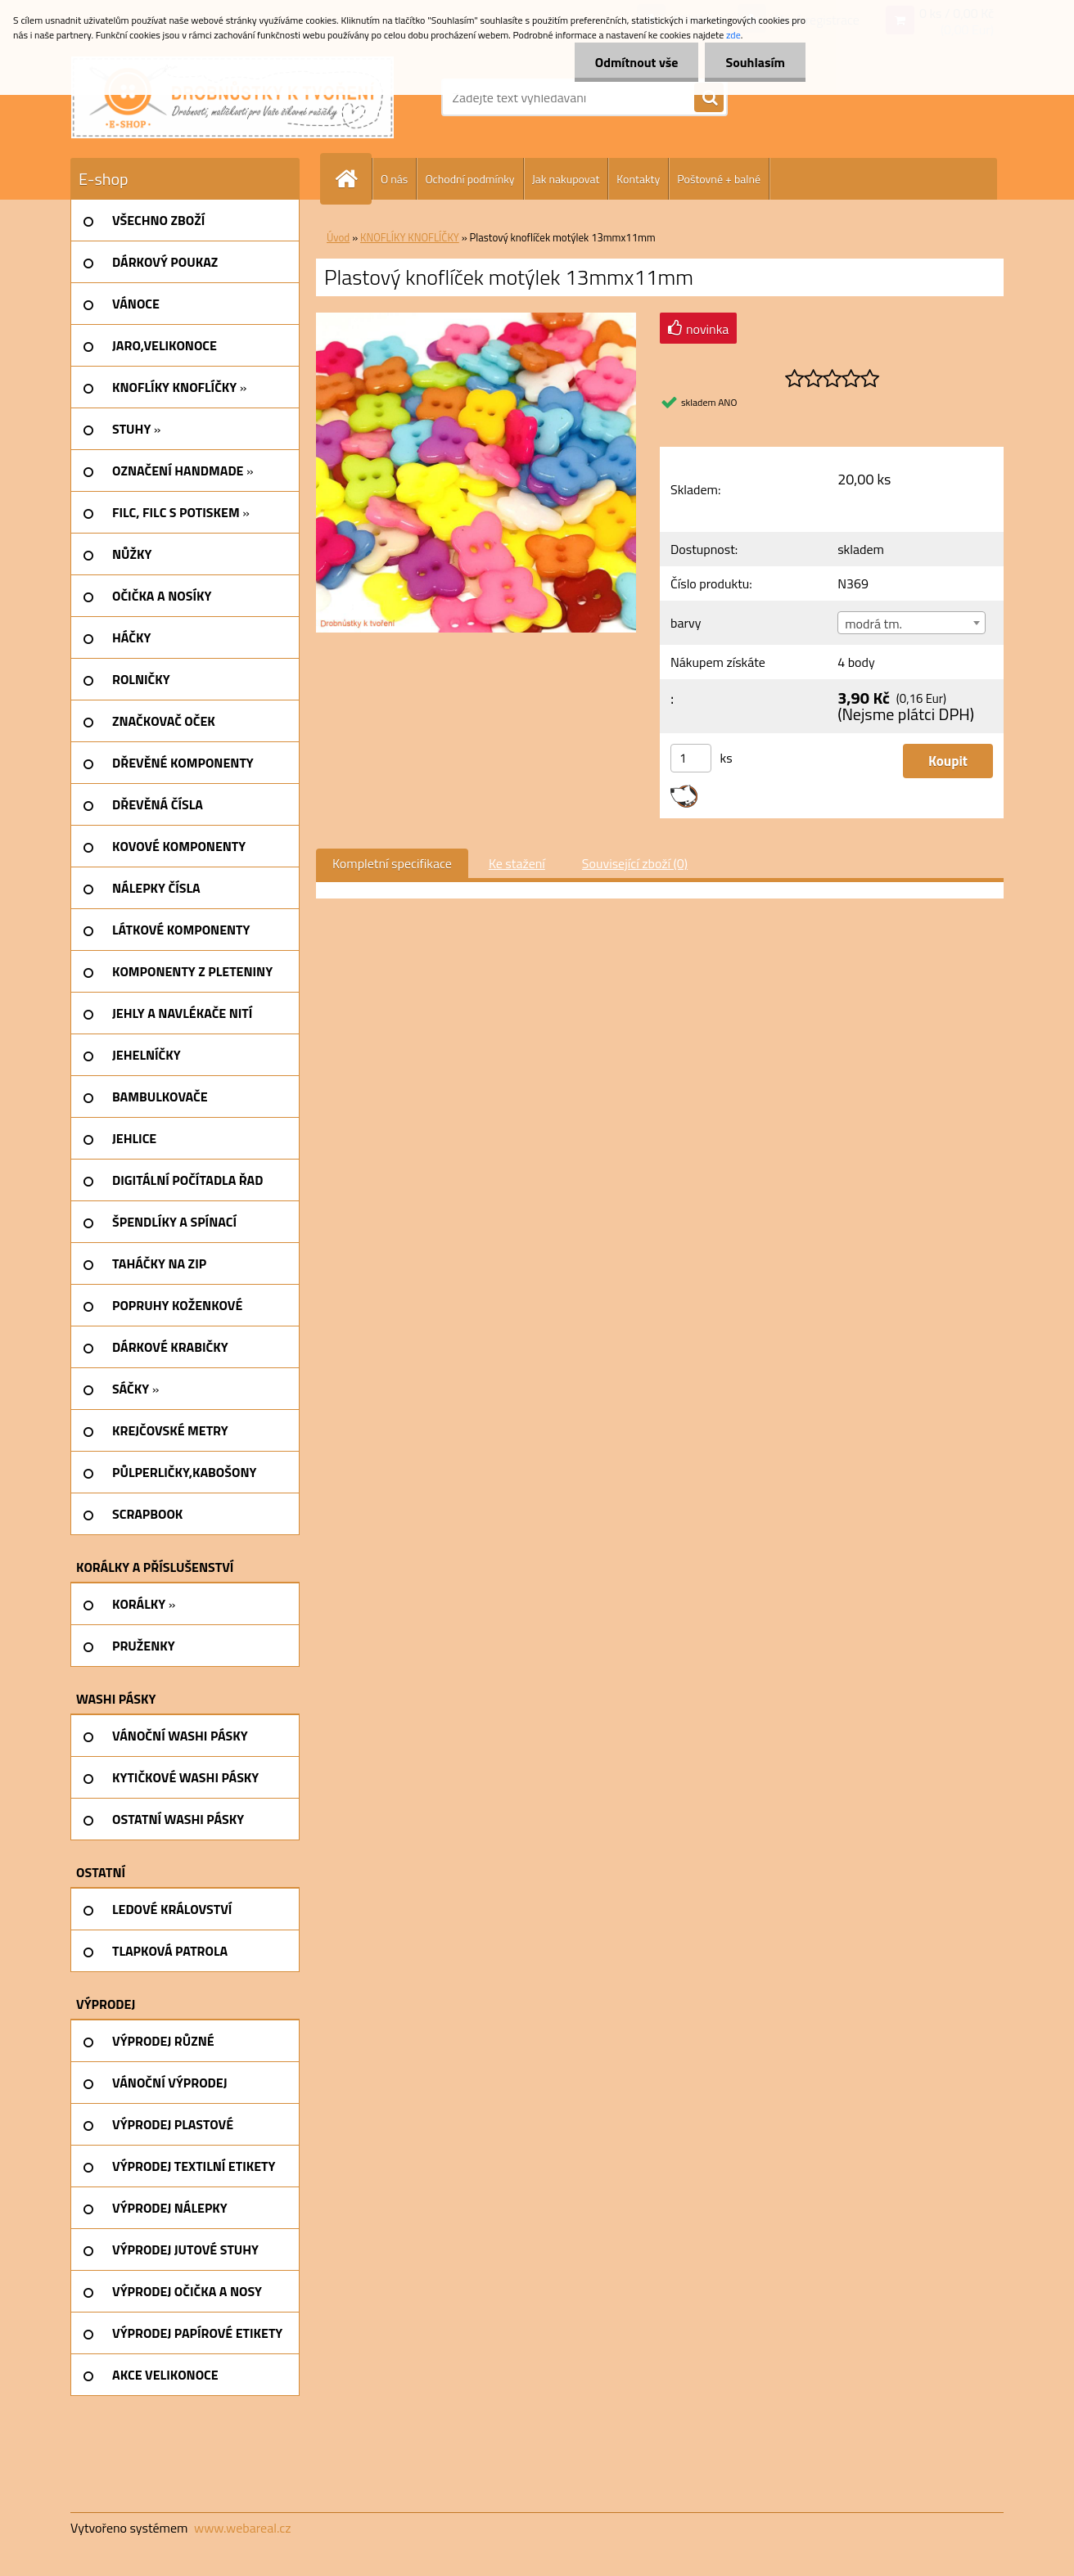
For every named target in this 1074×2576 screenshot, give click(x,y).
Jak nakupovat (566, 178)
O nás (394, 178)
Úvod (338, 237)
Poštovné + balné (718, 178)
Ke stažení (517, 863)
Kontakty (638, 178)
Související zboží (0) (635, 863)
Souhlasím (755, 62)
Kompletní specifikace (392, 863)
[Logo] (232, 97)
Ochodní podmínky (469, 178)
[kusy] (690, 758)
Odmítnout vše (637, 62)
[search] (709, 98)
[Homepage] (353, 179)
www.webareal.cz (242, 2528)
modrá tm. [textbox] (873, 623)
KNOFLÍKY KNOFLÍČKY (409, 237)
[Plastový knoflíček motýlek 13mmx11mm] (476, 319)
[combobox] (911, 622)
